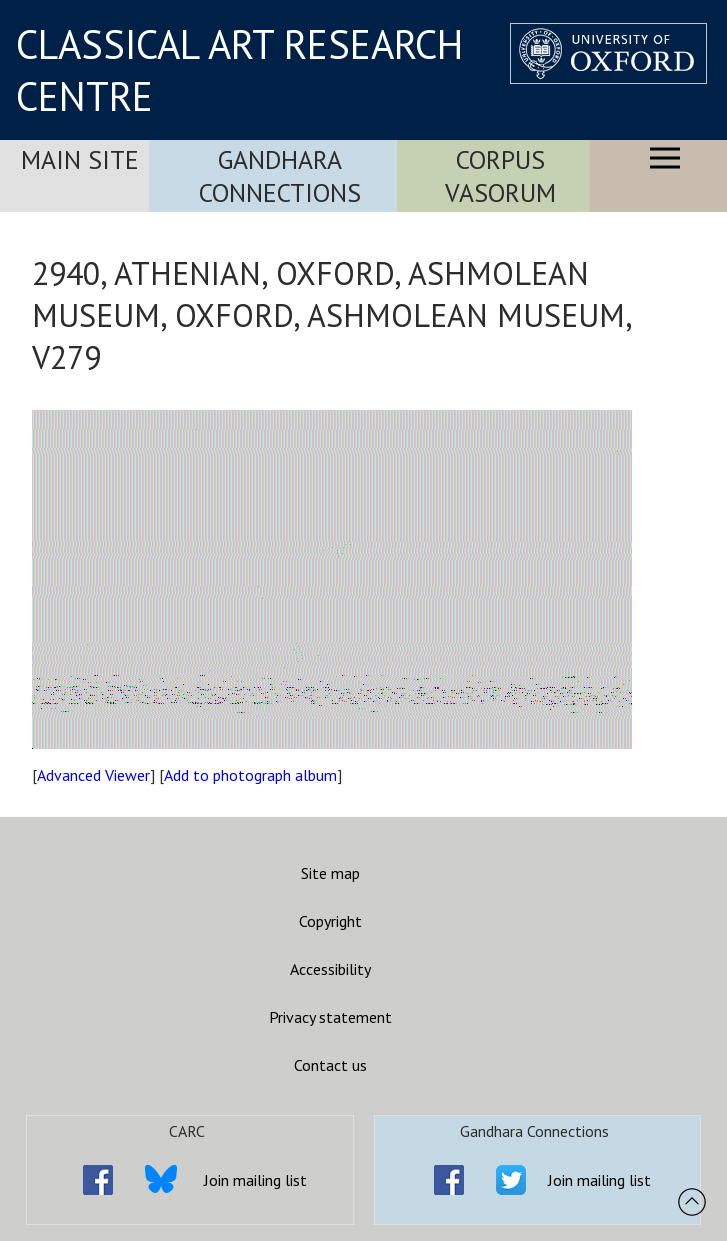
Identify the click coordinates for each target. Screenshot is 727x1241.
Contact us (330, 1065)
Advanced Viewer (93, 775)
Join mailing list (255, 1180)
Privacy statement (330, 1017)
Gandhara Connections (280, 176)
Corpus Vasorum (500, 176)
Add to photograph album (250, 775)
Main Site (80, 159)
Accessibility (330, 969)
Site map (330, 873)
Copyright (330, 921)
